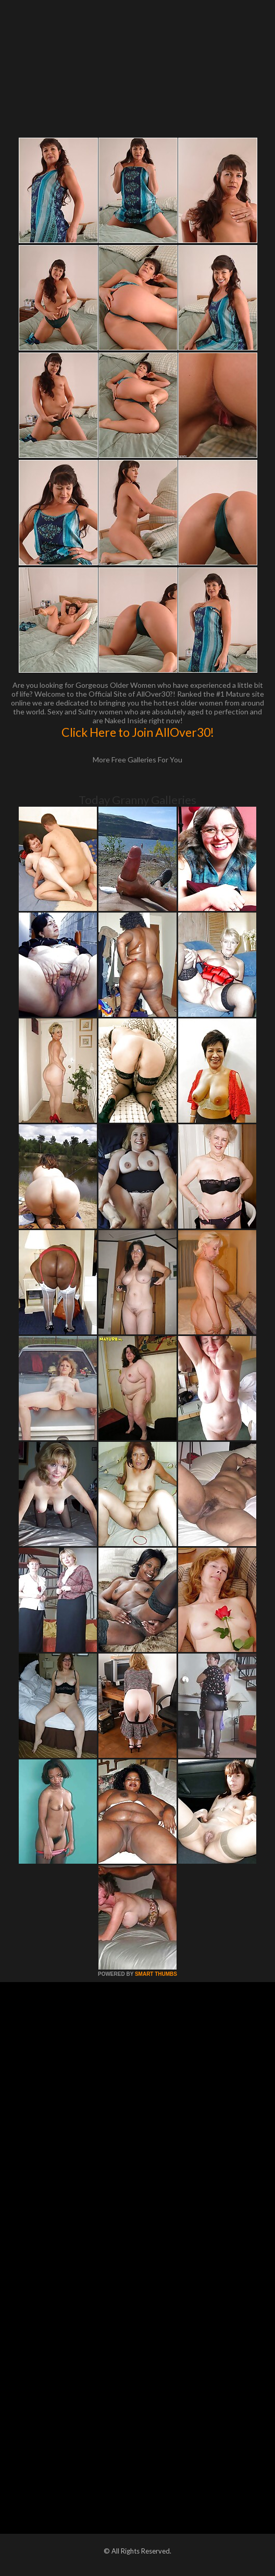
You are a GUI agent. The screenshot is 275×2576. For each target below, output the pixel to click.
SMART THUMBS (156, 1974)
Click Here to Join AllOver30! (137, 732)
